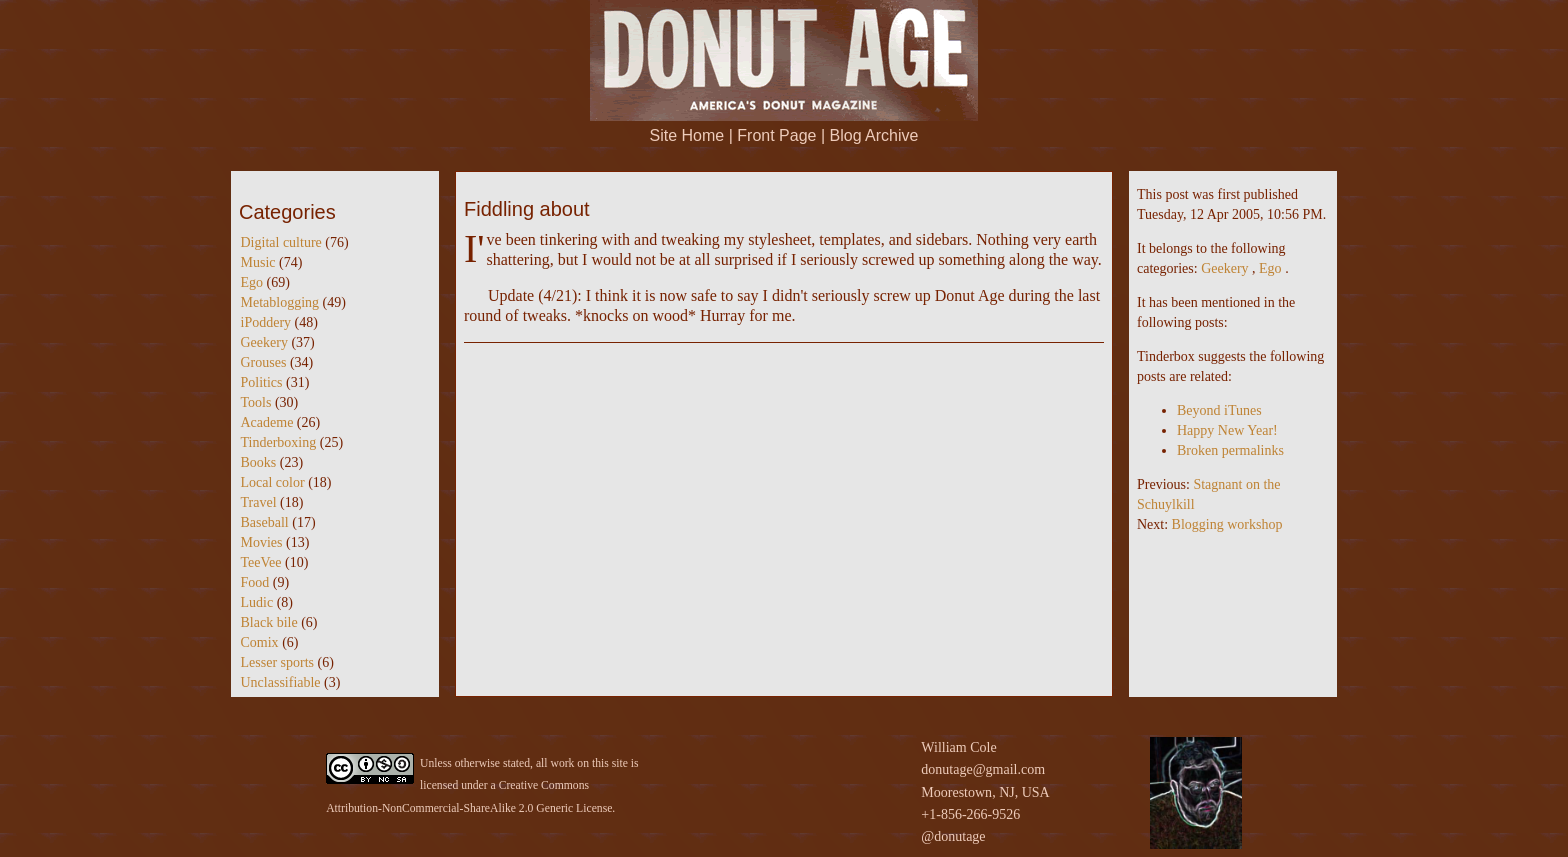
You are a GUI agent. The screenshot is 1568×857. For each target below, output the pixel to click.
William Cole (958, 747)
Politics (262, 382)
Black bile (269, 622)
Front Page (776, 135)
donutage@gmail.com (983, 769)
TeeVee (261, 562)
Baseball (265, 522)
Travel (259, 502)
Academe (267, 422)
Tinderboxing (279, 442)
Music (258, 262)
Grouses (264, 362)
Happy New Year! (1227, 430)
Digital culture (281, 242)
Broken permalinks (1230, 450)
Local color (273, 482)
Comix (260, 642)
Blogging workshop (1227, 524)
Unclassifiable (281, 682)
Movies (262, 542)
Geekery (264, 342)
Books (259, 462)
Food (255, 582)
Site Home (687, 135)
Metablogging (280, 302)
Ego (252, 282)
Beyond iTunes (1219, 410)
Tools (256, 402)
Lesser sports (278, 662)
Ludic (257, 602)
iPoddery (266, 322)
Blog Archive (874, 135)
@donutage (953, 836)
